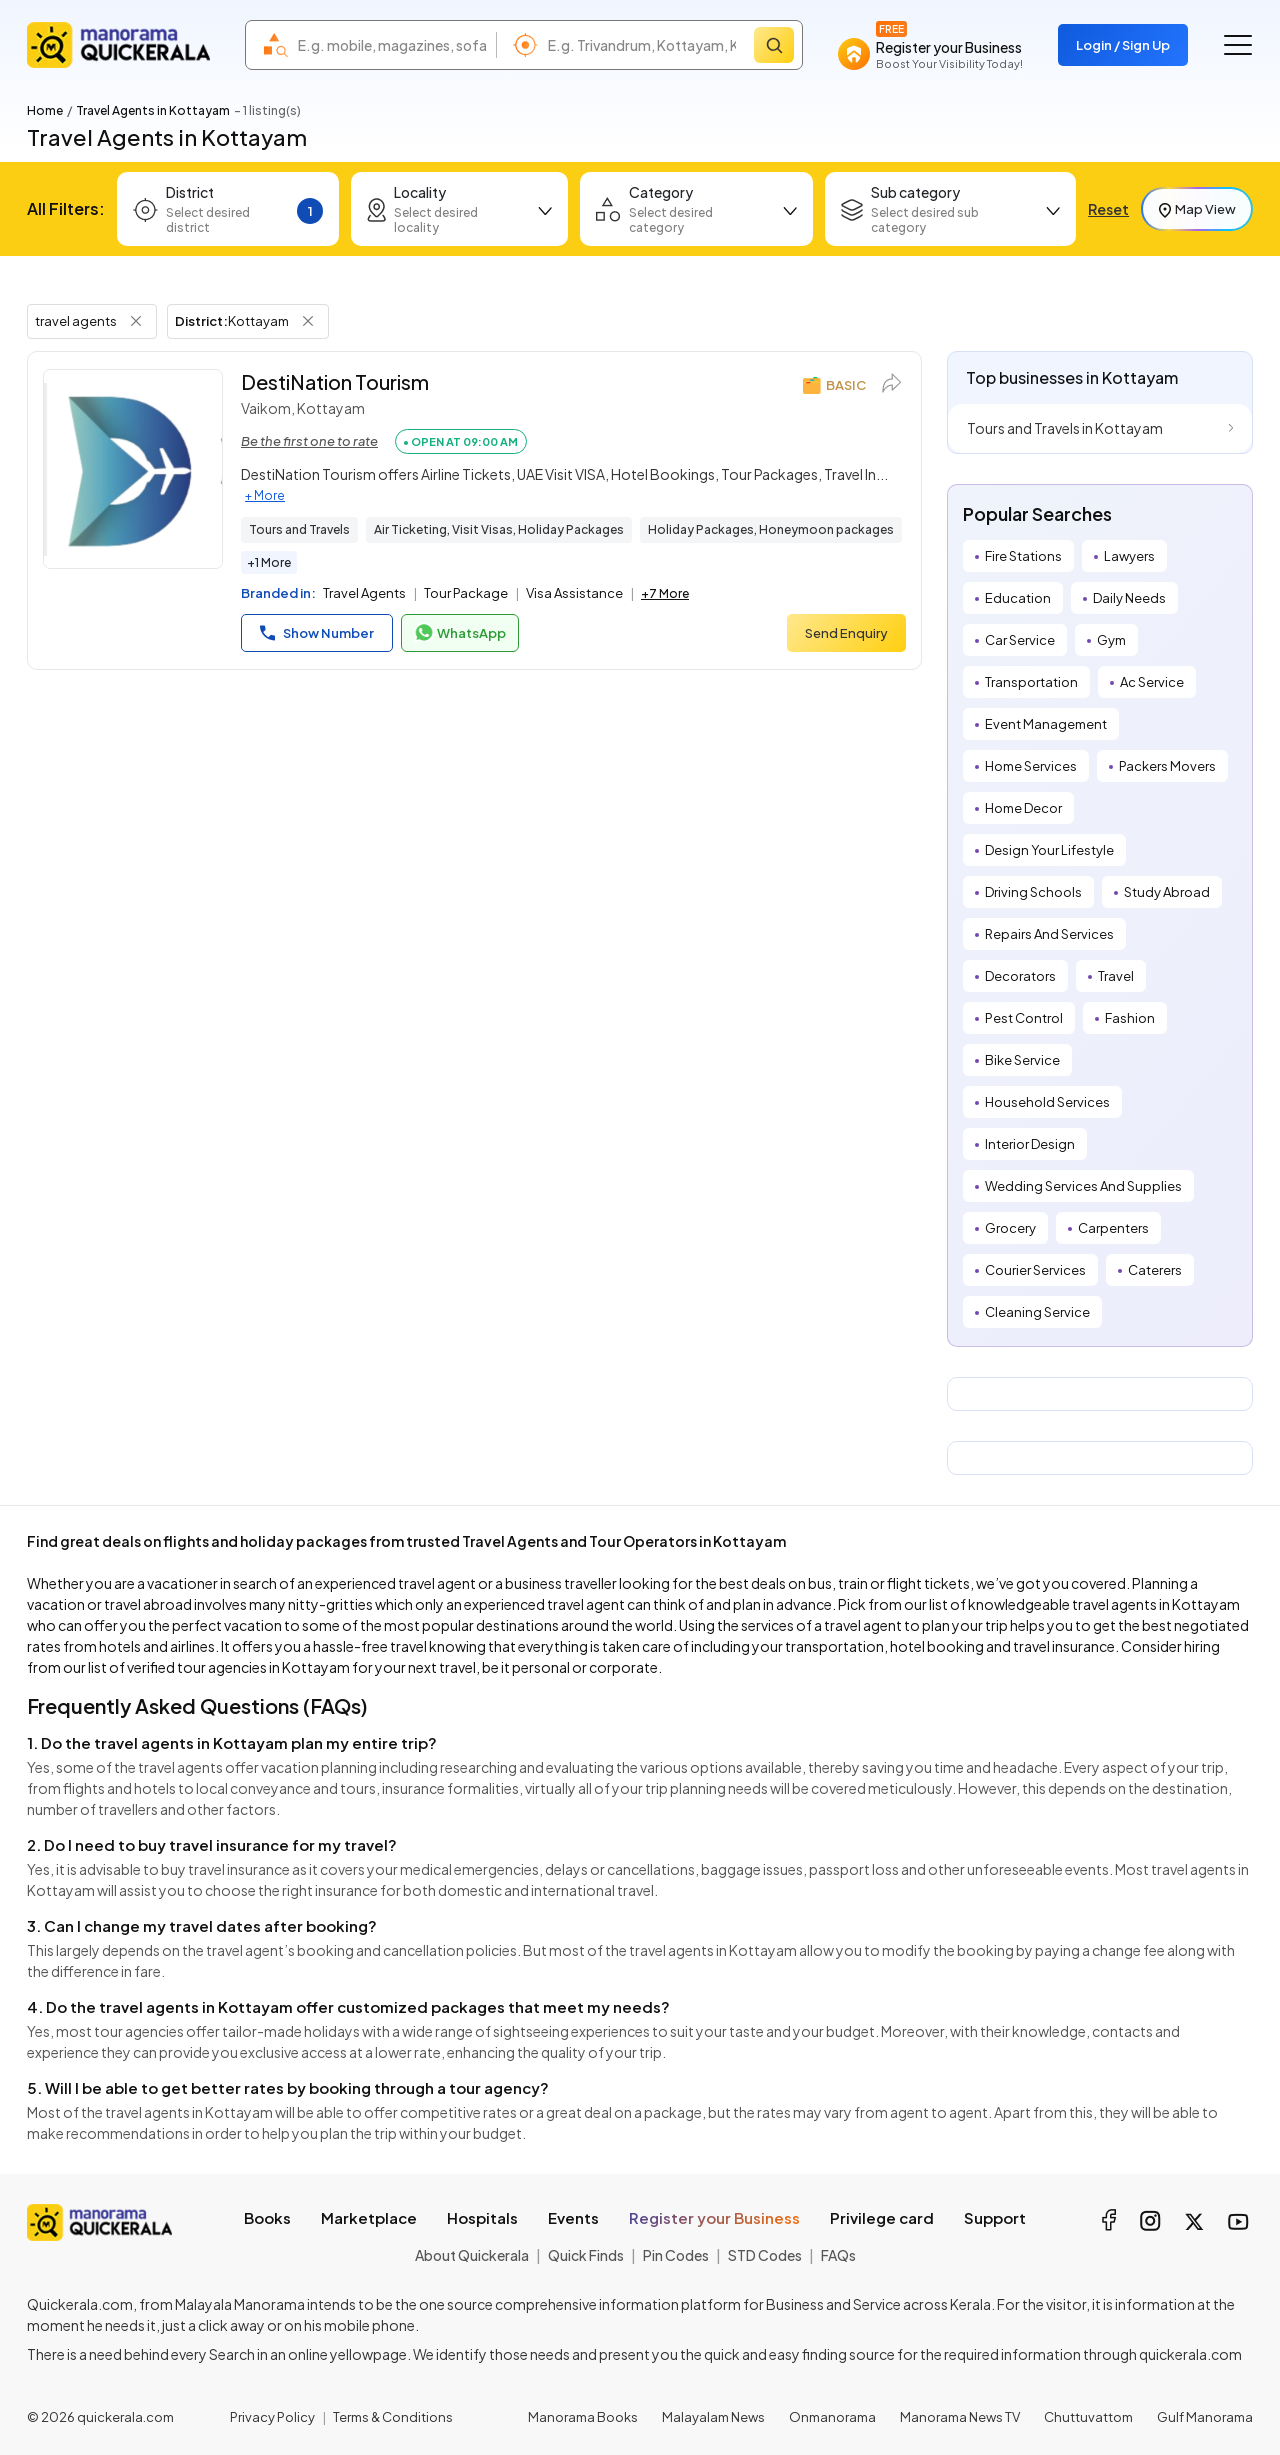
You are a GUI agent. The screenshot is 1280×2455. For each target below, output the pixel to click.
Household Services (1047, 1102)
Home (45, 110)
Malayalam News (713, 2417)
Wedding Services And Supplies (1083, 1186)
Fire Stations (1023, 556)
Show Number (317, 633)
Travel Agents (364, 593)
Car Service (1020, 640)
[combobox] (392, 45)
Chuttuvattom (1088, 2417)
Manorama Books (583, 2417)
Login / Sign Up (1123, 45)
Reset (1108, 209)
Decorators (1020, 976)
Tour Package (466, 593)
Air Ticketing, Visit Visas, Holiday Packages (499, 529)
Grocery (1010, 1228)
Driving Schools (1033, 892)
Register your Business (714, 2217)
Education (1018, 598)
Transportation (1031, 682)
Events (573, 2217)
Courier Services (1035, 1270)
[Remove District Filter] (308, 321)
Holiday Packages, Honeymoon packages (771, 529)
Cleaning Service (1037, 1312)
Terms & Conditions (393, 2417)
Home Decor (1023, 808)
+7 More (665, 593)
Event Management (1046, 724)
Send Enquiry (846, 633)
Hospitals (482, 2217)
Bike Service (1022, 1060)
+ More (265, 495)
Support (995, 2217)
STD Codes (765, 2255)
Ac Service (1152, 682)
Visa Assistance (574, 593)
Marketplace (369, 2217)
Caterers (1155, 1270)
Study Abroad (1167, 892)
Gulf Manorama (1205, 2417)
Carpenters (1113, 1228)
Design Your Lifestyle (1049, 850)
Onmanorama (832, 2417)
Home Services (1031, 766)
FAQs (838, 2255)
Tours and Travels (299, 529)
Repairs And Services (1049, 934)
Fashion (1130, 1018)
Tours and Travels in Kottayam (1065, 428)
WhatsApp (460, 633)
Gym (1111, 640)
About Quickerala (472, 2255)
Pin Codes (676, 2255)
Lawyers (1129, 556)
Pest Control (1024, 1018)
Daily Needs (1129, 598)
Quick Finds (586, 2255)
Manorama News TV (960, 2417)
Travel (1116, 976)
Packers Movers (1167, 766)
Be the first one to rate (309, 441)
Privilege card (882, 2217)
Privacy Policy (272, 2417)
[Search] (774, 45)
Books (267, 2217)
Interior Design (1030, 1144)
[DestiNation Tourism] (133, 469)
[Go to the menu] (1238, 45)
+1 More (269, 562)
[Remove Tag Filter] (136, 321)
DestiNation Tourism (335, 381)
